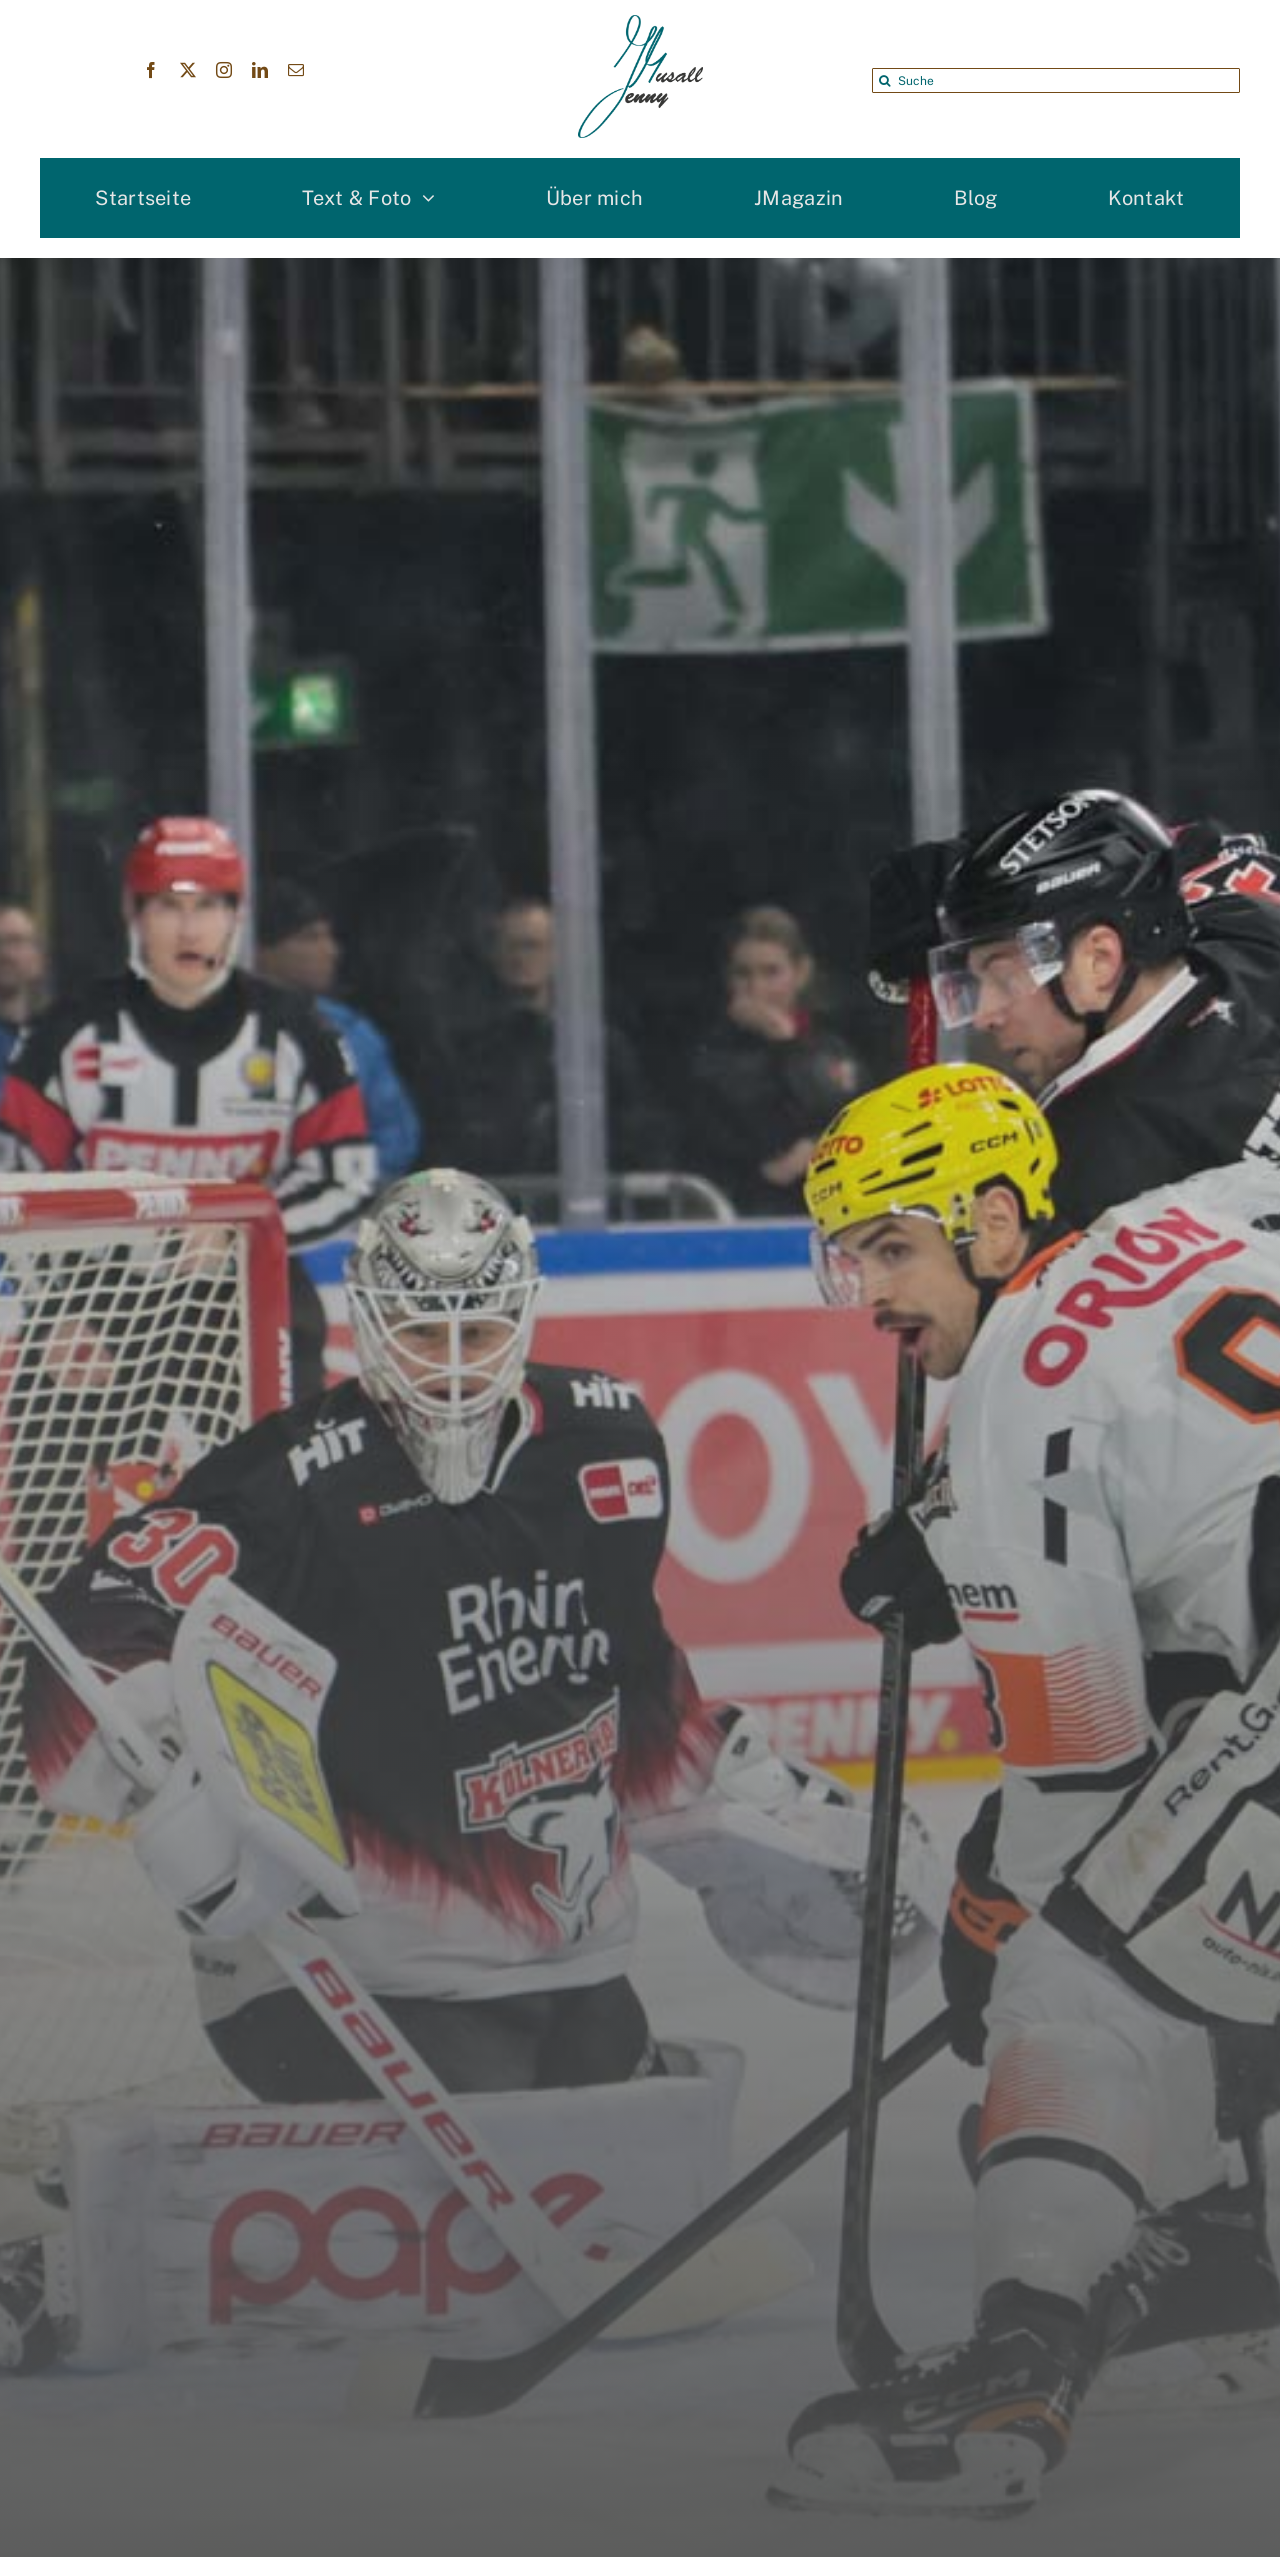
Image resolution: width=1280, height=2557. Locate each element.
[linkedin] (260, 70)
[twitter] (188, 70)
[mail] (296, 70)
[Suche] (1056, 80)
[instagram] (224, 70)
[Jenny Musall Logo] (640, 25)
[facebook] (151, 70)
